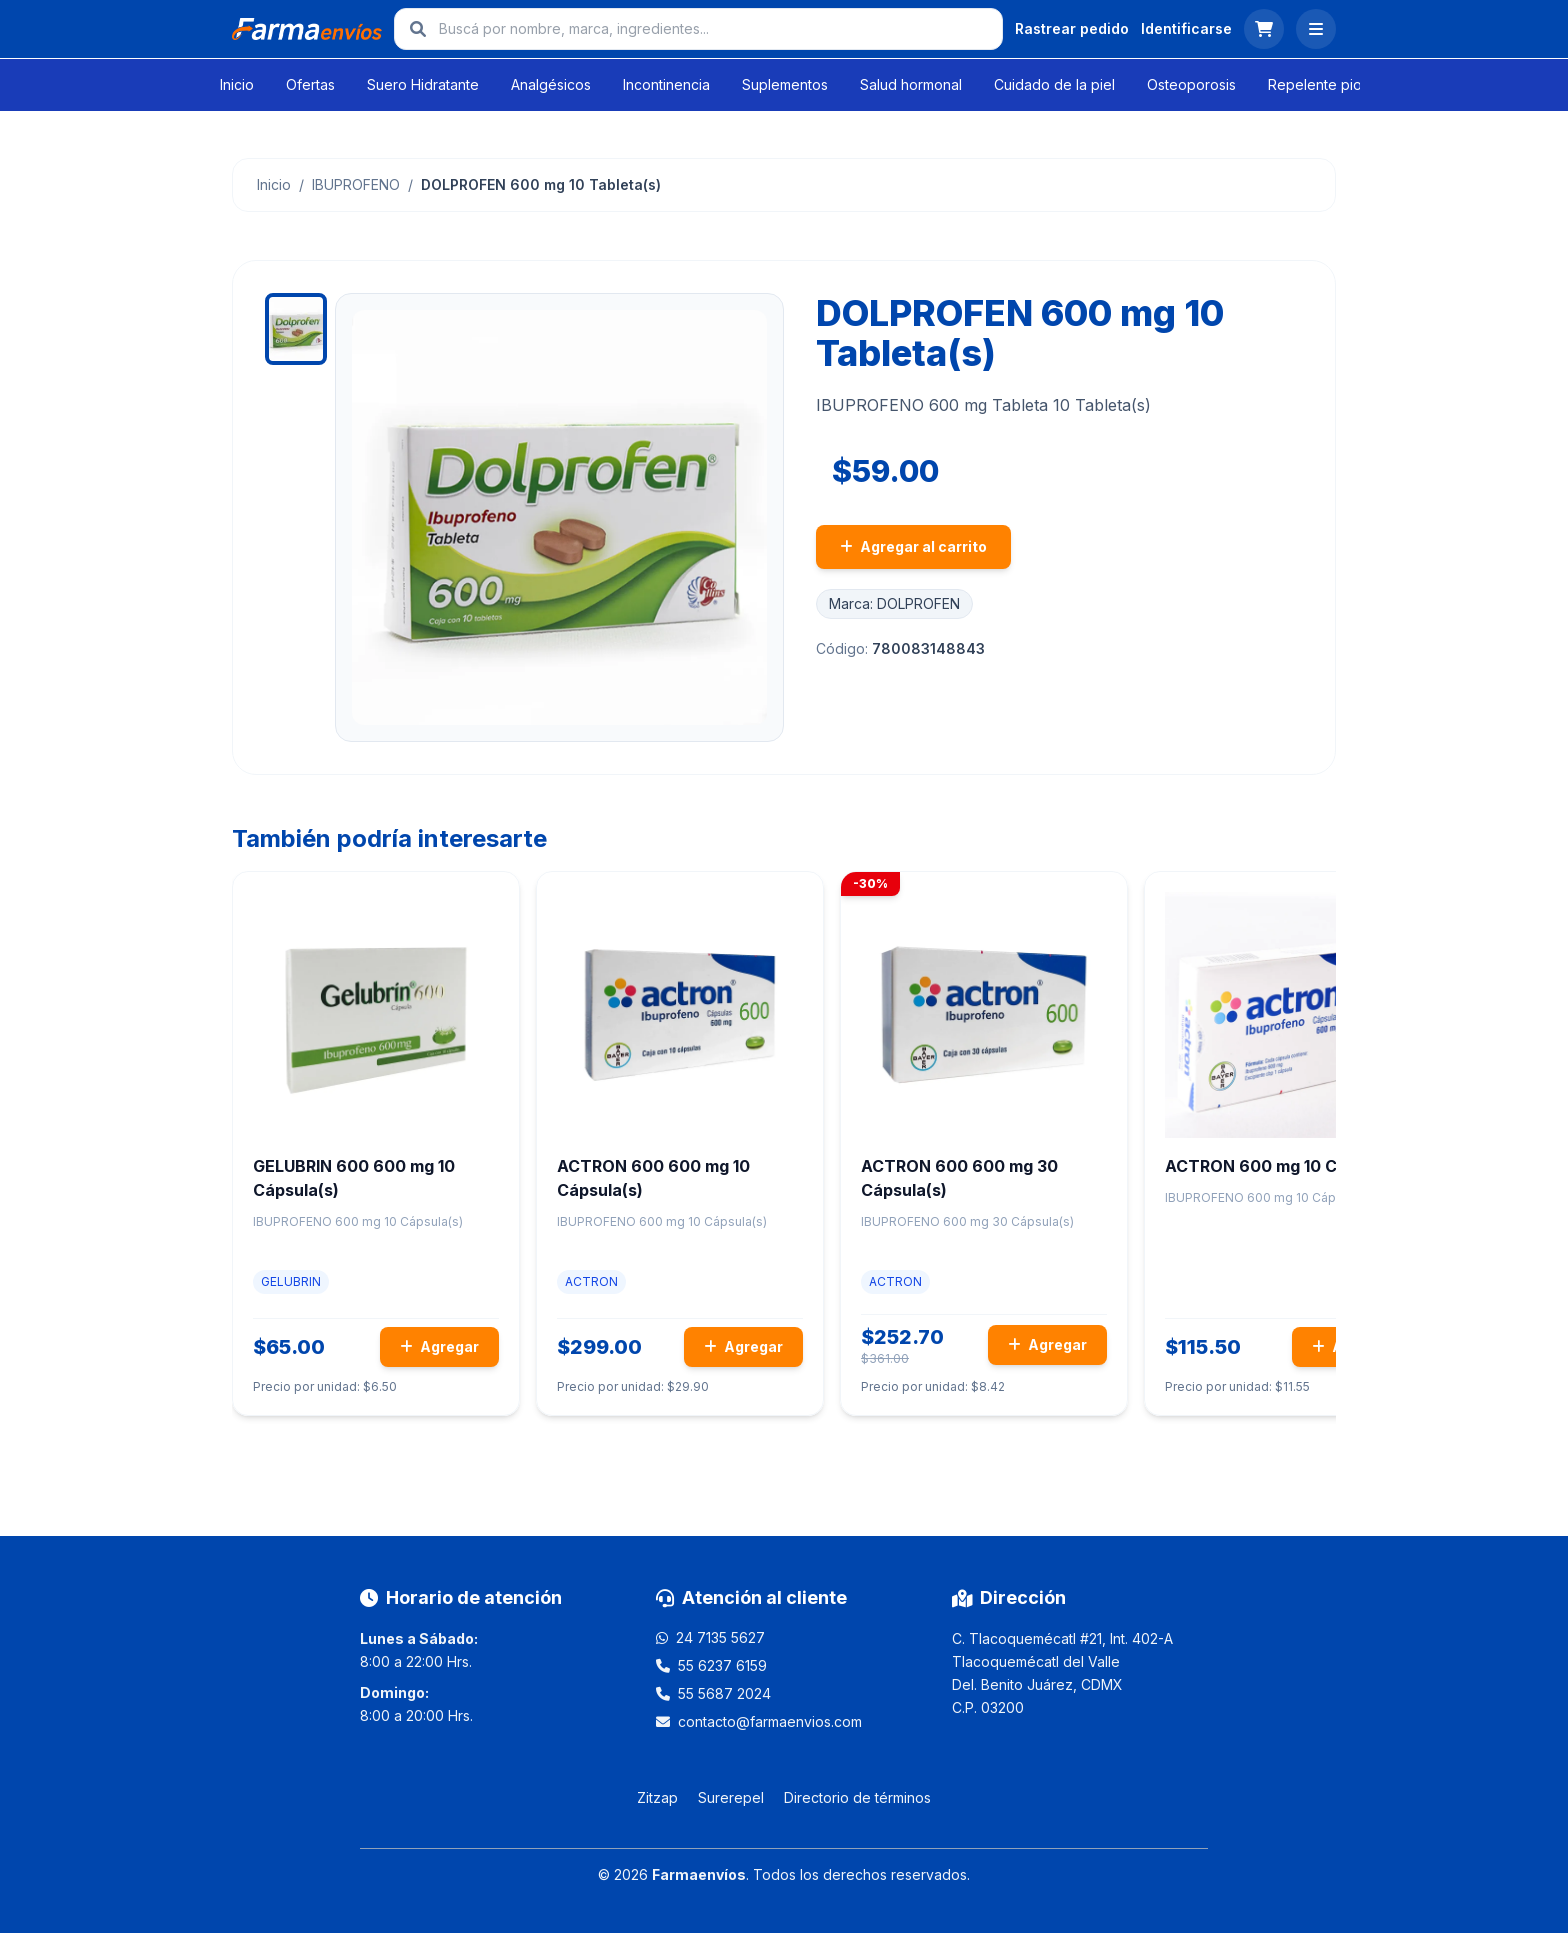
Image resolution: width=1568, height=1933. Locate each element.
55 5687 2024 (724, 1693)
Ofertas (310, 84)
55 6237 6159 (722, 1665)
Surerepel (731, 1797)
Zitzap (657, 1797)
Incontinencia (666, 84)
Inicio (237, 84)
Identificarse (1186, 28)
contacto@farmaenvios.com (770, 1721)
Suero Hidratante (423, 84)
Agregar (439, 1346)
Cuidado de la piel (1054, 84)
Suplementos (785, 84)
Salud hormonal (911, 84)
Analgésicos (551, 84)
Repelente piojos (1324, 84)
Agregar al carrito (913, 546)
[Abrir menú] (1316, 29)
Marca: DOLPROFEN (894, 603)
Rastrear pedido (1072, 28)
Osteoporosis (1191, 84)
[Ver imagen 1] (296, 329)
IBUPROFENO (356, 184)
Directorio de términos (857, 1797)
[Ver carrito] (1264, 29)
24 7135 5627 (720, 1637)
